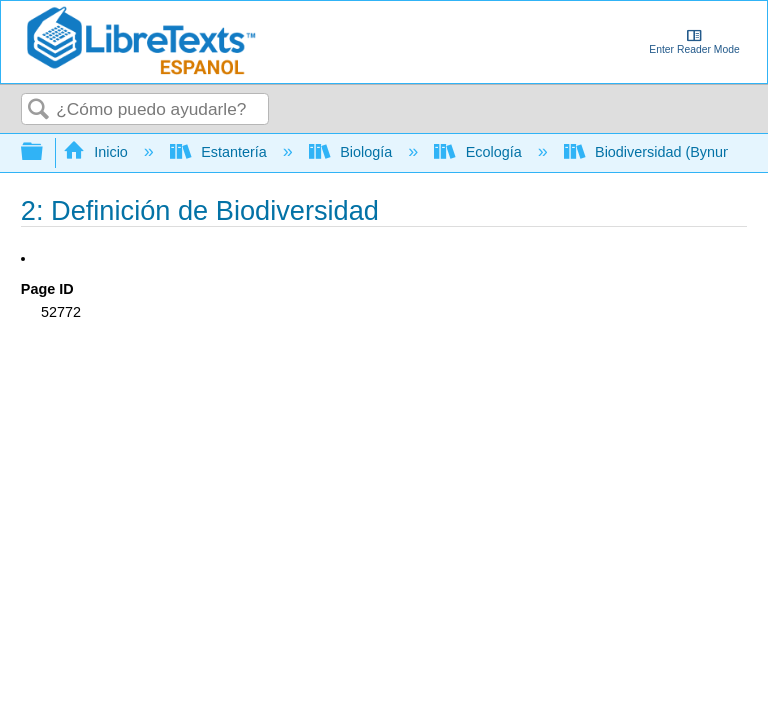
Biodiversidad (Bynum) (654, 152)
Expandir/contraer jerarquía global (45, 152)
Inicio (97, 152)
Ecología (479, 152)
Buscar (39, 110)
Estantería (220, 152)
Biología (352, 152)
